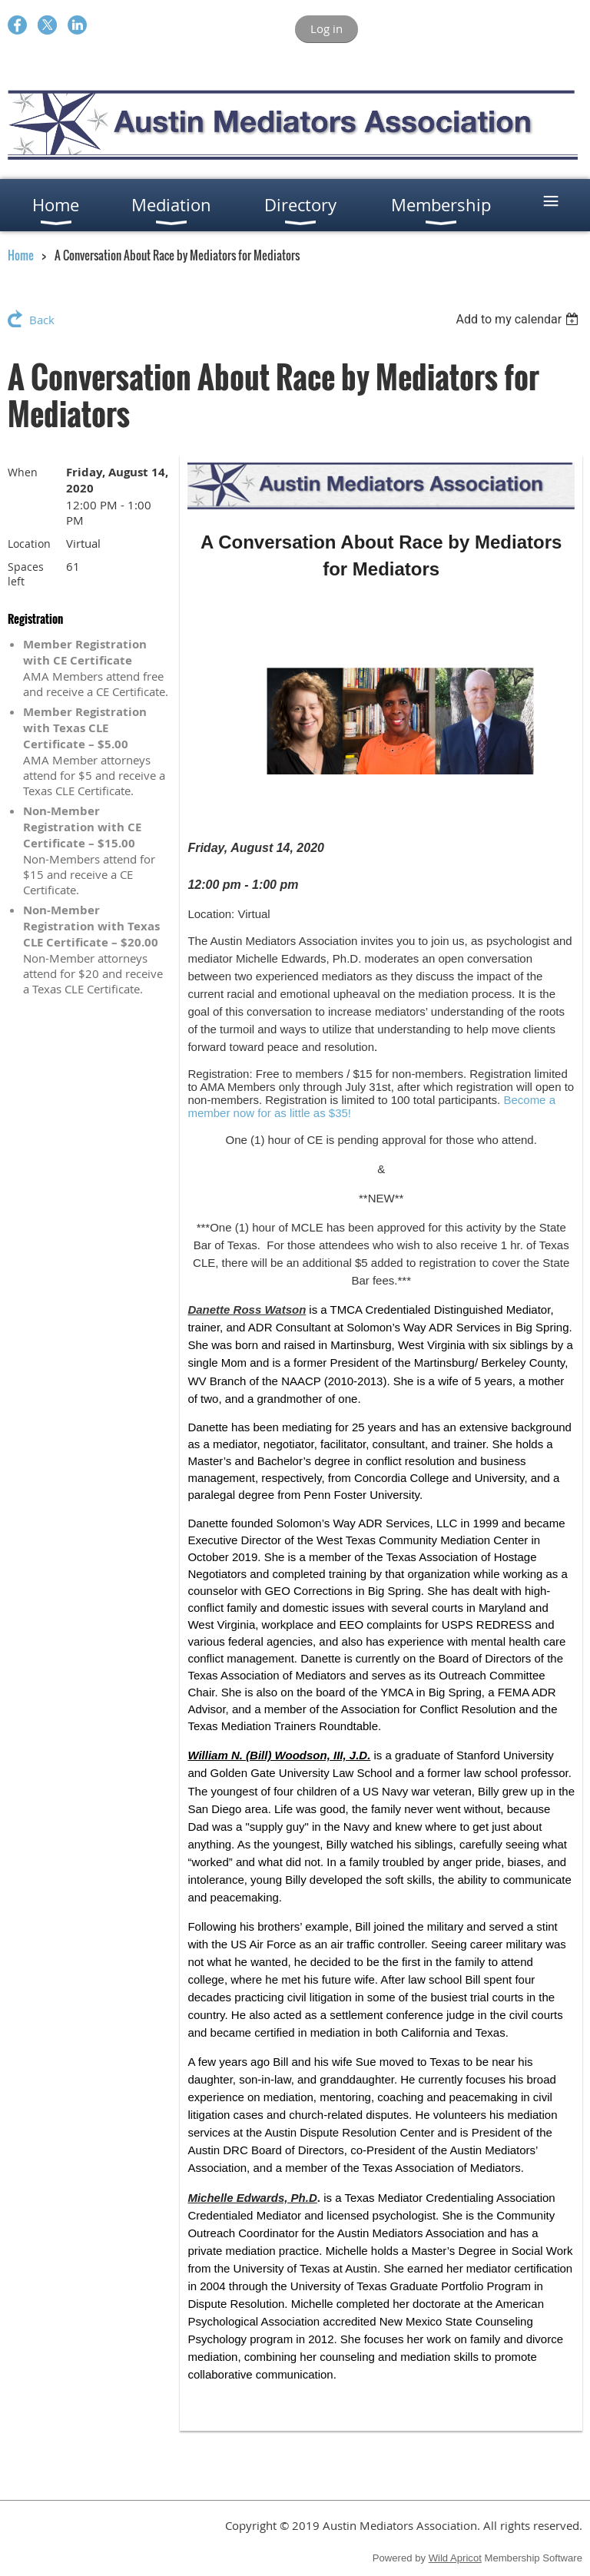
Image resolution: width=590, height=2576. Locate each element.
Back (42, 319)
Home (21, 255)
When (23, 472)
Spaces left (26, 573)
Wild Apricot (455, 2558)
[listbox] (519, 319)
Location (29, 543)
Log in (326, 28)
